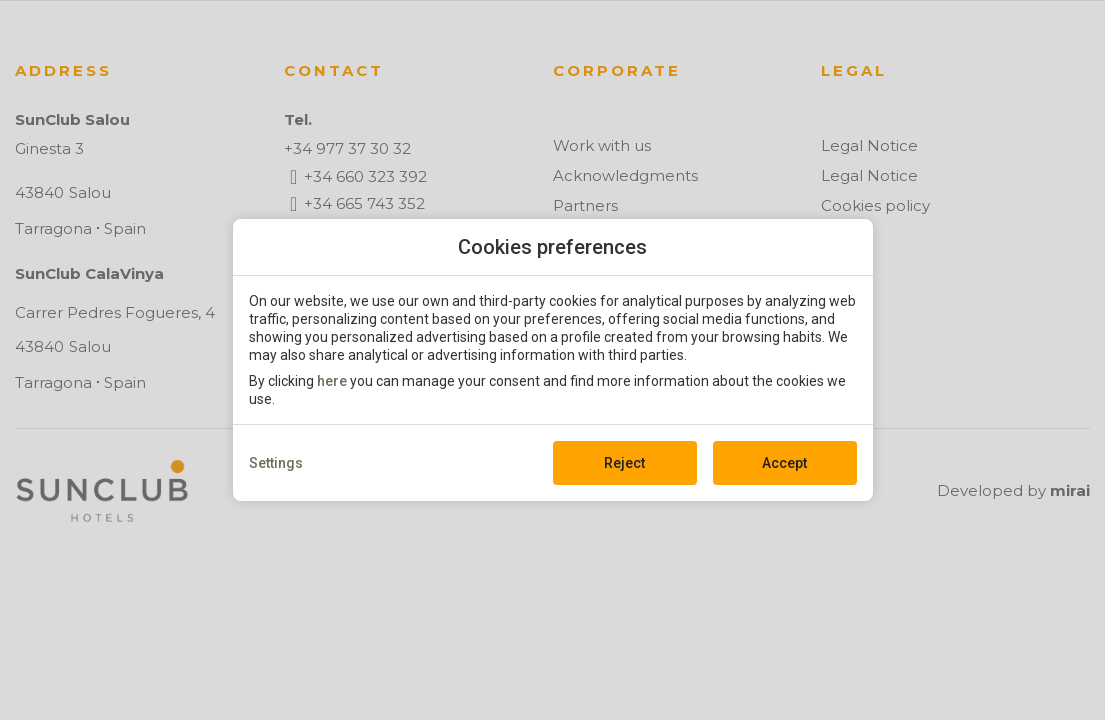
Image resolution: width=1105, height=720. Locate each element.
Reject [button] (624, 463)
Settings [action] (276, 463)
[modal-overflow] (552, 360)
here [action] (332, 381)
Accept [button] (784, 463)
